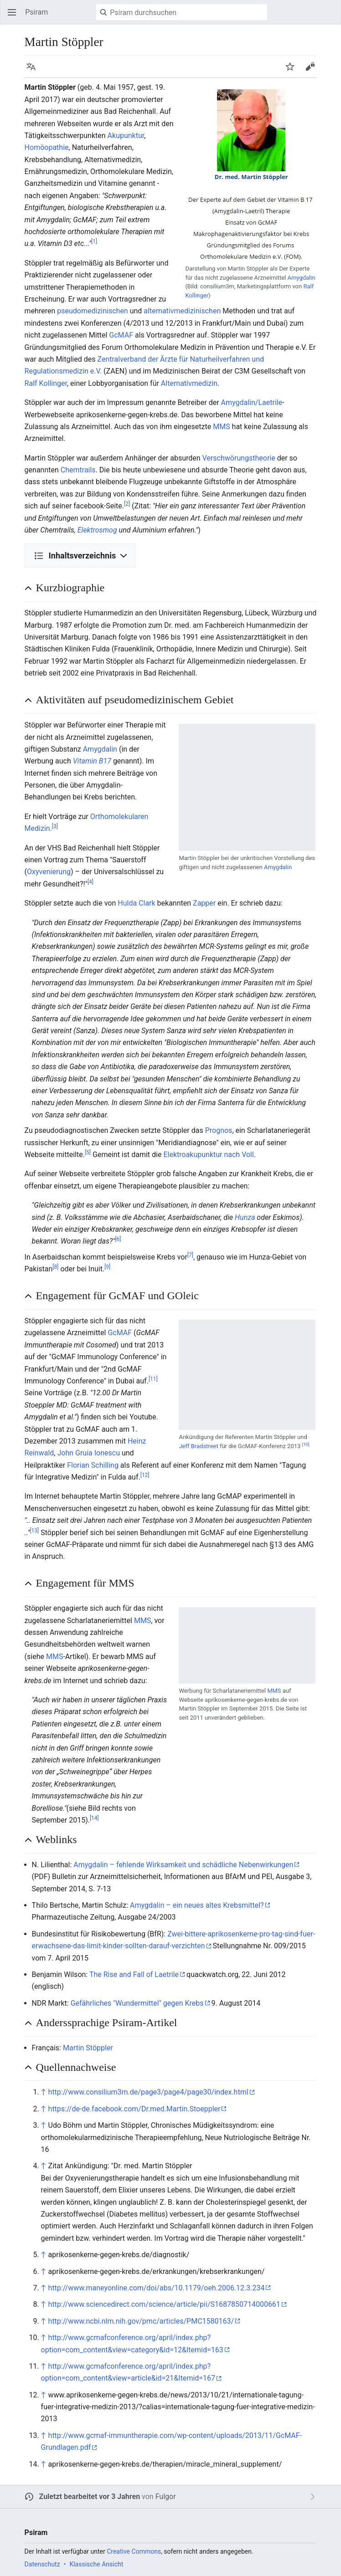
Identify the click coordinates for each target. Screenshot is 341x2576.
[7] (190, 1254)
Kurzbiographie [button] (70, 588)
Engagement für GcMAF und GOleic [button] (117, 1295)
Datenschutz (42, 2564)
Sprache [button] (33, 71)
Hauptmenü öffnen (14, 16)
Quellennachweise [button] (76, 2067)
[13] (34, 1530)
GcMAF (121, 335)
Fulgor (165, 2496)
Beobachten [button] (292, 71)
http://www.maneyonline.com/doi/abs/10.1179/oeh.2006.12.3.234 (156, 2288)
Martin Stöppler (88, 2047)
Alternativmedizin (189, 383)
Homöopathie (47, 147)
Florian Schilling (93, 1465)
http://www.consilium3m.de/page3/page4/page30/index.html (148, 2092)
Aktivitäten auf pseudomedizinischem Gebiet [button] (135, 700)
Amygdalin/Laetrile (252, 402)
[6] (118, 1239)
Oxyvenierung (49, 871)
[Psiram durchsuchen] (181, 12)
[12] (145, 1475)
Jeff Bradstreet (198, 1446)
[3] (55, 826)
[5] (88, 1152)
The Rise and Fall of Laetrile (134, 1974)
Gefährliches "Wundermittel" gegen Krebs (137, 2003)
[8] (55, 1267)
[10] (306, 1443)
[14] (94, 1818)
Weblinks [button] (56, 1839)
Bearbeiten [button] (312, 71)
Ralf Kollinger (46, 383)
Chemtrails (78, 470)
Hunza (245, 1217)
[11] (153, 1379)
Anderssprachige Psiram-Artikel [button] (106, 2022)
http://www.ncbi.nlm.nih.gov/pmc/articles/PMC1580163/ (141, 2321)
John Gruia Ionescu (88, 1453)
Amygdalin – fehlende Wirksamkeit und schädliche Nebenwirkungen (183, 1864)
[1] (94, 241)
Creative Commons (134, 2551)
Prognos (218, 1130)
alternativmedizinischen (182, 311)
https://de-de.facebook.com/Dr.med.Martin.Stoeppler (134, 2109)
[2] (127, 504)
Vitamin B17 (92, 761)
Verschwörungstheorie (238, 458)
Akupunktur (126, 135)
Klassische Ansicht (96, 2564)
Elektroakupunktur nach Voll (208, 1154)
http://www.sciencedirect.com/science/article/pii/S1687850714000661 (164, 2304)
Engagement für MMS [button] (85, 1583)
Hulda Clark (136, 903)
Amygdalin (301, 277)
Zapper (204, 903)
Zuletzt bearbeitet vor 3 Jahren (89, 2496)
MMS (221, 426)
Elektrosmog (97, 530)
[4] (90, 881)
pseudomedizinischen (92, 311)
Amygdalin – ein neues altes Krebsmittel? (197, 1905)
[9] (107, 1267)
